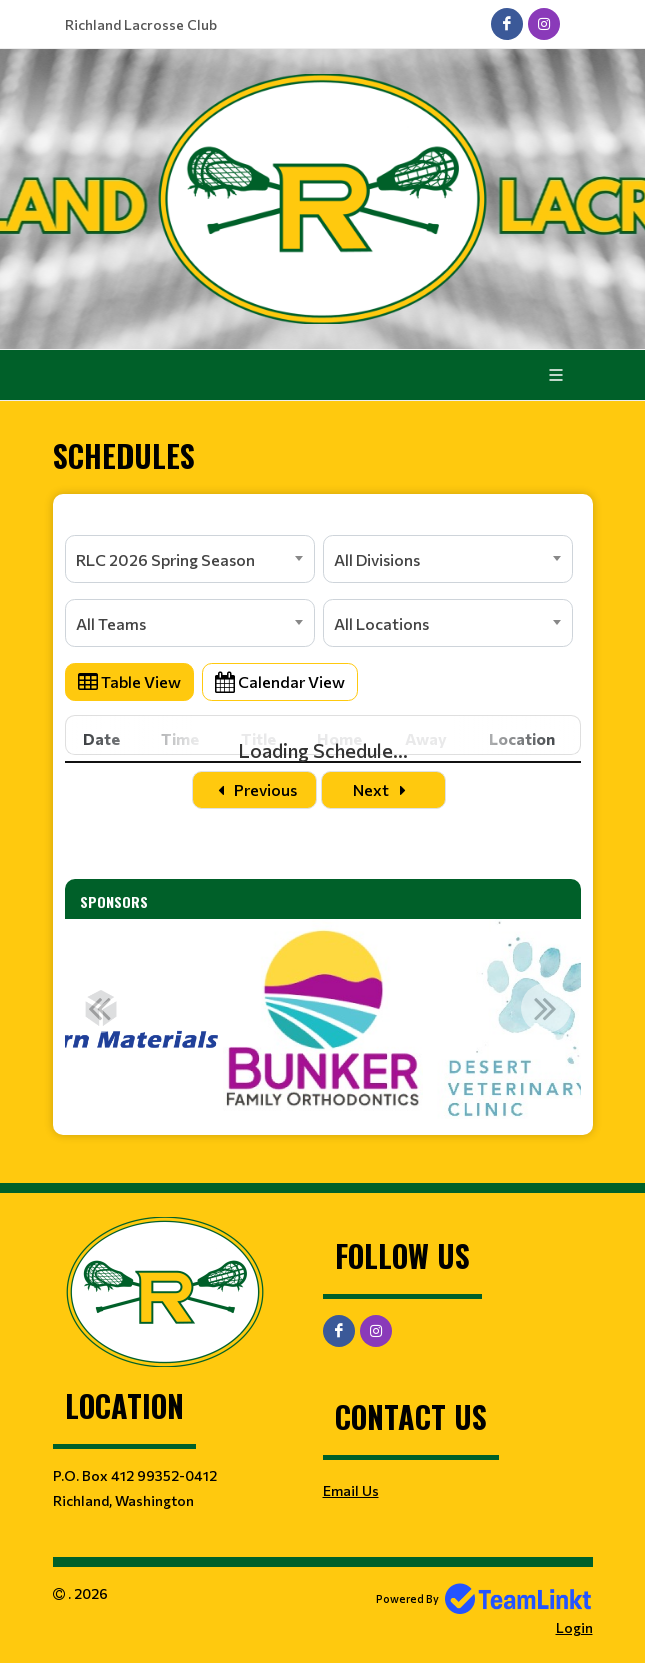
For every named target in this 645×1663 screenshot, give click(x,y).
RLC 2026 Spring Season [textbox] (165, 559)
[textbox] (323, 523)
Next (383, 789)
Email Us (351, 1490)
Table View (129, 681)
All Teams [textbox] (111, 623)
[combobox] (190, 559)
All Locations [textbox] (381, 623)
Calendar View (280, 681)
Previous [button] (100, 1008)
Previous (254, 789)
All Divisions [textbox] (377, 559)
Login (574, 1627)
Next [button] (546, 1008)
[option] (323, 1019)
